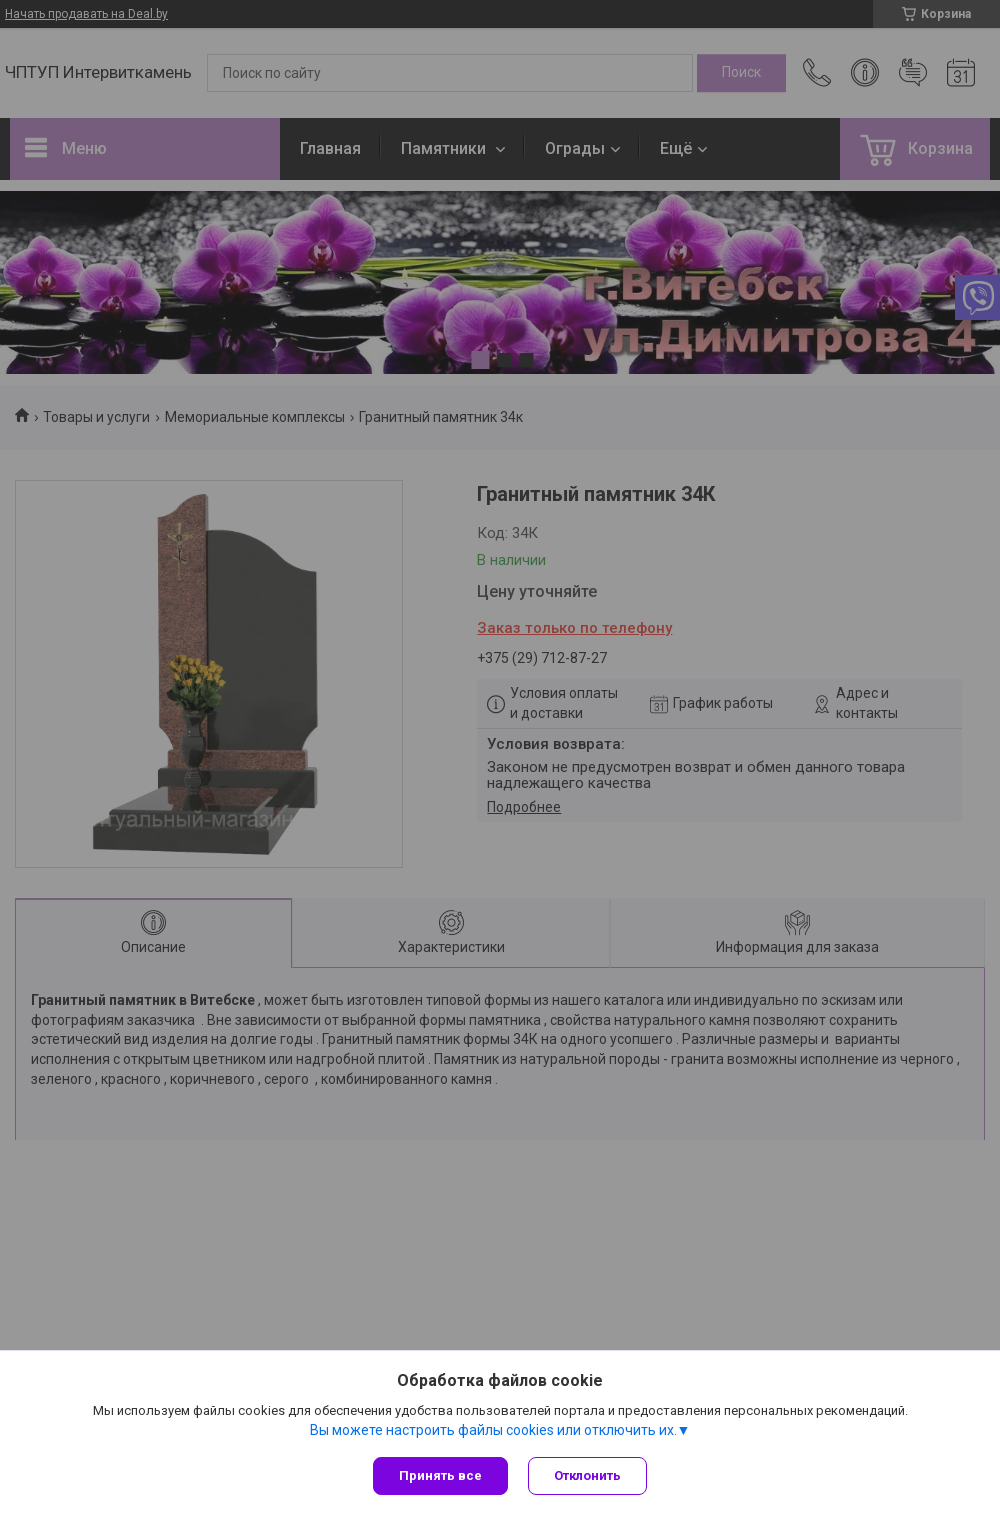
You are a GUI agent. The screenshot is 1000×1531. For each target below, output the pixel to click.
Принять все (440, 1475)
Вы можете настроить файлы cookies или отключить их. (493, 1430)
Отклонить (587, 1475)
